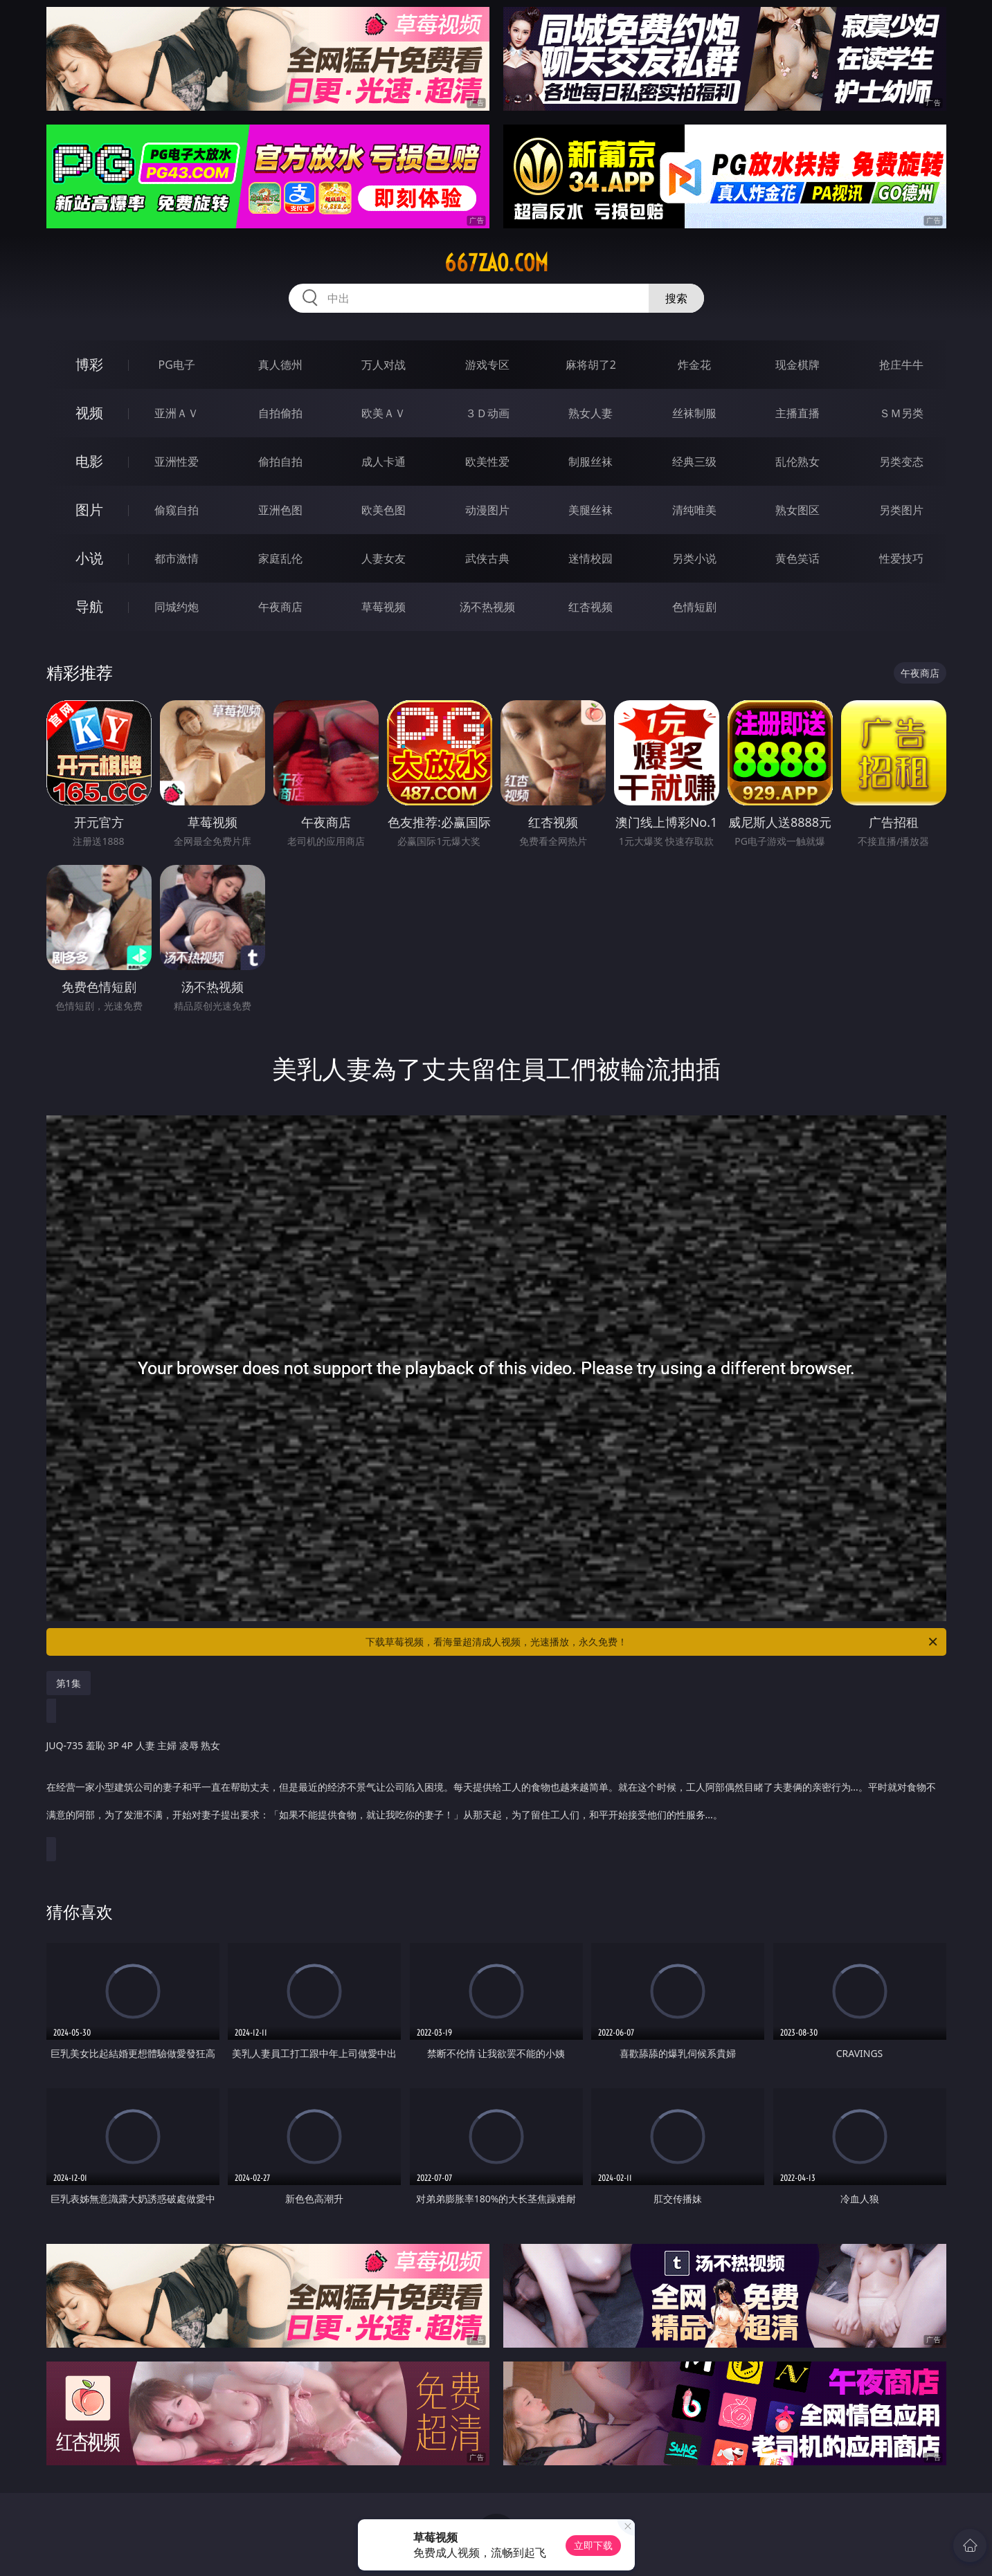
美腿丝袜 (590, 510)
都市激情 (176, 558)
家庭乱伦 (280, 558)
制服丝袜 (590, 461)
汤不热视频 (487, 606)
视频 (89, 412)
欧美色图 (383, 510)
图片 (89, 509)
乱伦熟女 (797, 461)
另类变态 (901, 461)
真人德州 (280, 364)
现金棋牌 (797, 364)
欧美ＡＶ (383, 413)
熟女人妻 (590, 413)
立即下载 (593, 2545)
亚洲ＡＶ (176, 413)
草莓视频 (383, 606)
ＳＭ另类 (901, 413)
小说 (89, 558)
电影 (89, 461)
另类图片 (901, 510)
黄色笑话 (797, 558)
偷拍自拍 (280, 461)
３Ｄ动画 (487, 413)
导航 (89, 606)
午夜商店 (280, 606)
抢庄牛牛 (901, 364)
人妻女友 (383, 558)
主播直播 (797, 413)
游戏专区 (487, 364)
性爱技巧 (901, 558)
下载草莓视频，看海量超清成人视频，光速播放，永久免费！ (652, 1642)
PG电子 (177, 364)
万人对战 (383, 364)
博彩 (89, 364)
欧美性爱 (487, 461)
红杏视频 (590, 606)
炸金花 (694, 364)
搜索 (676, 298)
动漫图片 (487, 510)
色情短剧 (694, 606)
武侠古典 (487, 558)
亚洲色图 (280, 510)
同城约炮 (176, 606)
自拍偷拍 (280, 413)
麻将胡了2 (591, 364)
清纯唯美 (694, 510)
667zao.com (496, 263)
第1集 (68, 1683)
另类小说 (694, 558)
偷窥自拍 (176, 510)
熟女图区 (797, 510)
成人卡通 (383, 461)
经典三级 (694, 461)
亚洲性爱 (176, 461)
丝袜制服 (694, 413)
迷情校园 (590, 558)
